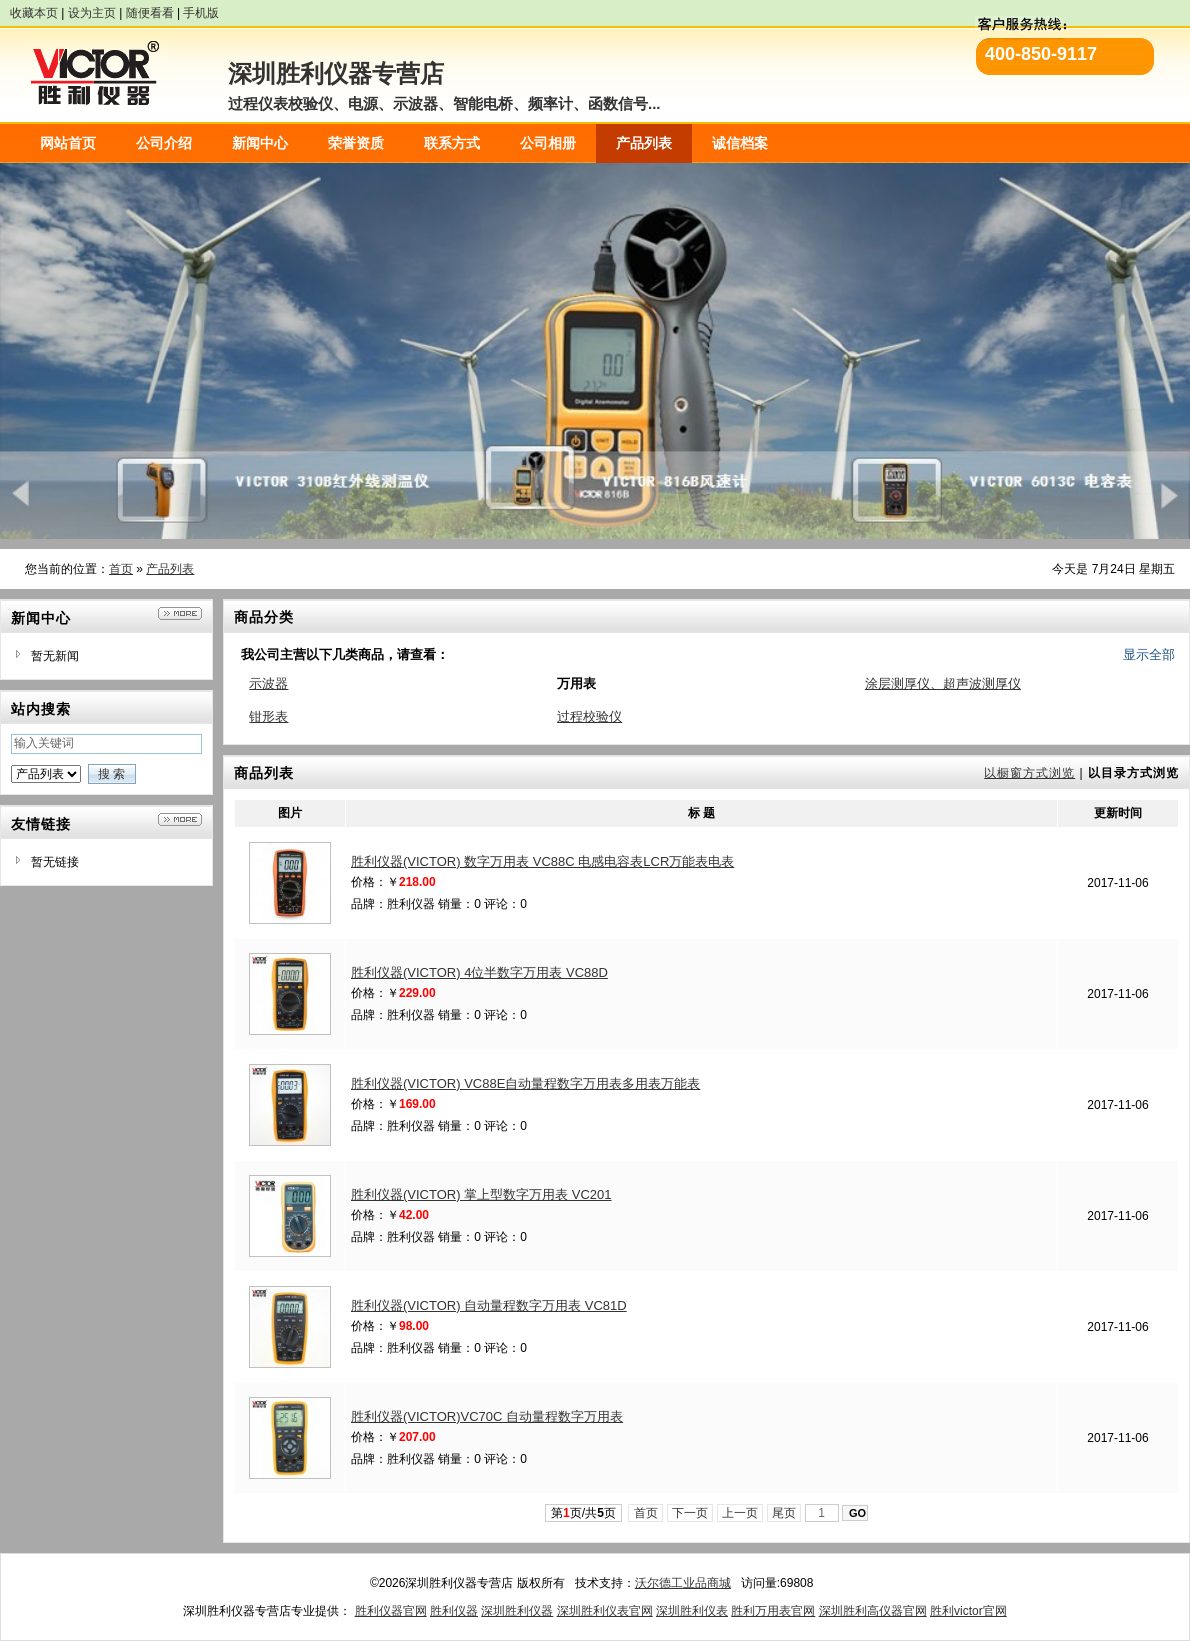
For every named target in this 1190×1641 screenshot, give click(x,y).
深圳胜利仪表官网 (605, 1611)
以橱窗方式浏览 (1029, 773)
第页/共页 (583, 1513)
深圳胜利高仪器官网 (873, 1611)
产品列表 (170, 569)
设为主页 (92, 13)
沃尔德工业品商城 (683, 1583)
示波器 (268, 683)
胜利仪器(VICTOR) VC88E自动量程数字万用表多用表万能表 (525, 1083)
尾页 (784, 1513)
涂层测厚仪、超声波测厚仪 (943, 683)
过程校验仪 (589, 716)
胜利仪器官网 (391, 1611)
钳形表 (268, 716)
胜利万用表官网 (773, 1611)
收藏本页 (34, 13)
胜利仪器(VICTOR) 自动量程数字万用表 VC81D (489, 1305)
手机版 (201, 13)
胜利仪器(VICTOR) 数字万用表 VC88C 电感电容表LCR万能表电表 (542, 861)
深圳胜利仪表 (692, 1611)
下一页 (690, 1513)
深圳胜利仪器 (517, 1611)
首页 (121, 569)
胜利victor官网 (968, 1611)
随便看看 (150, 13)
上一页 (740, 1513)
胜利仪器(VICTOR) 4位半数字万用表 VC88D (479, 972)
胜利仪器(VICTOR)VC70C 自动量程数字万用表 (487, 1416)
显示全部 (1149, 654)
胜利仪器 (454, 1611)
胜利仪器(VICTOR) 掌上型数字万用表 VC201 (481, 1194)
